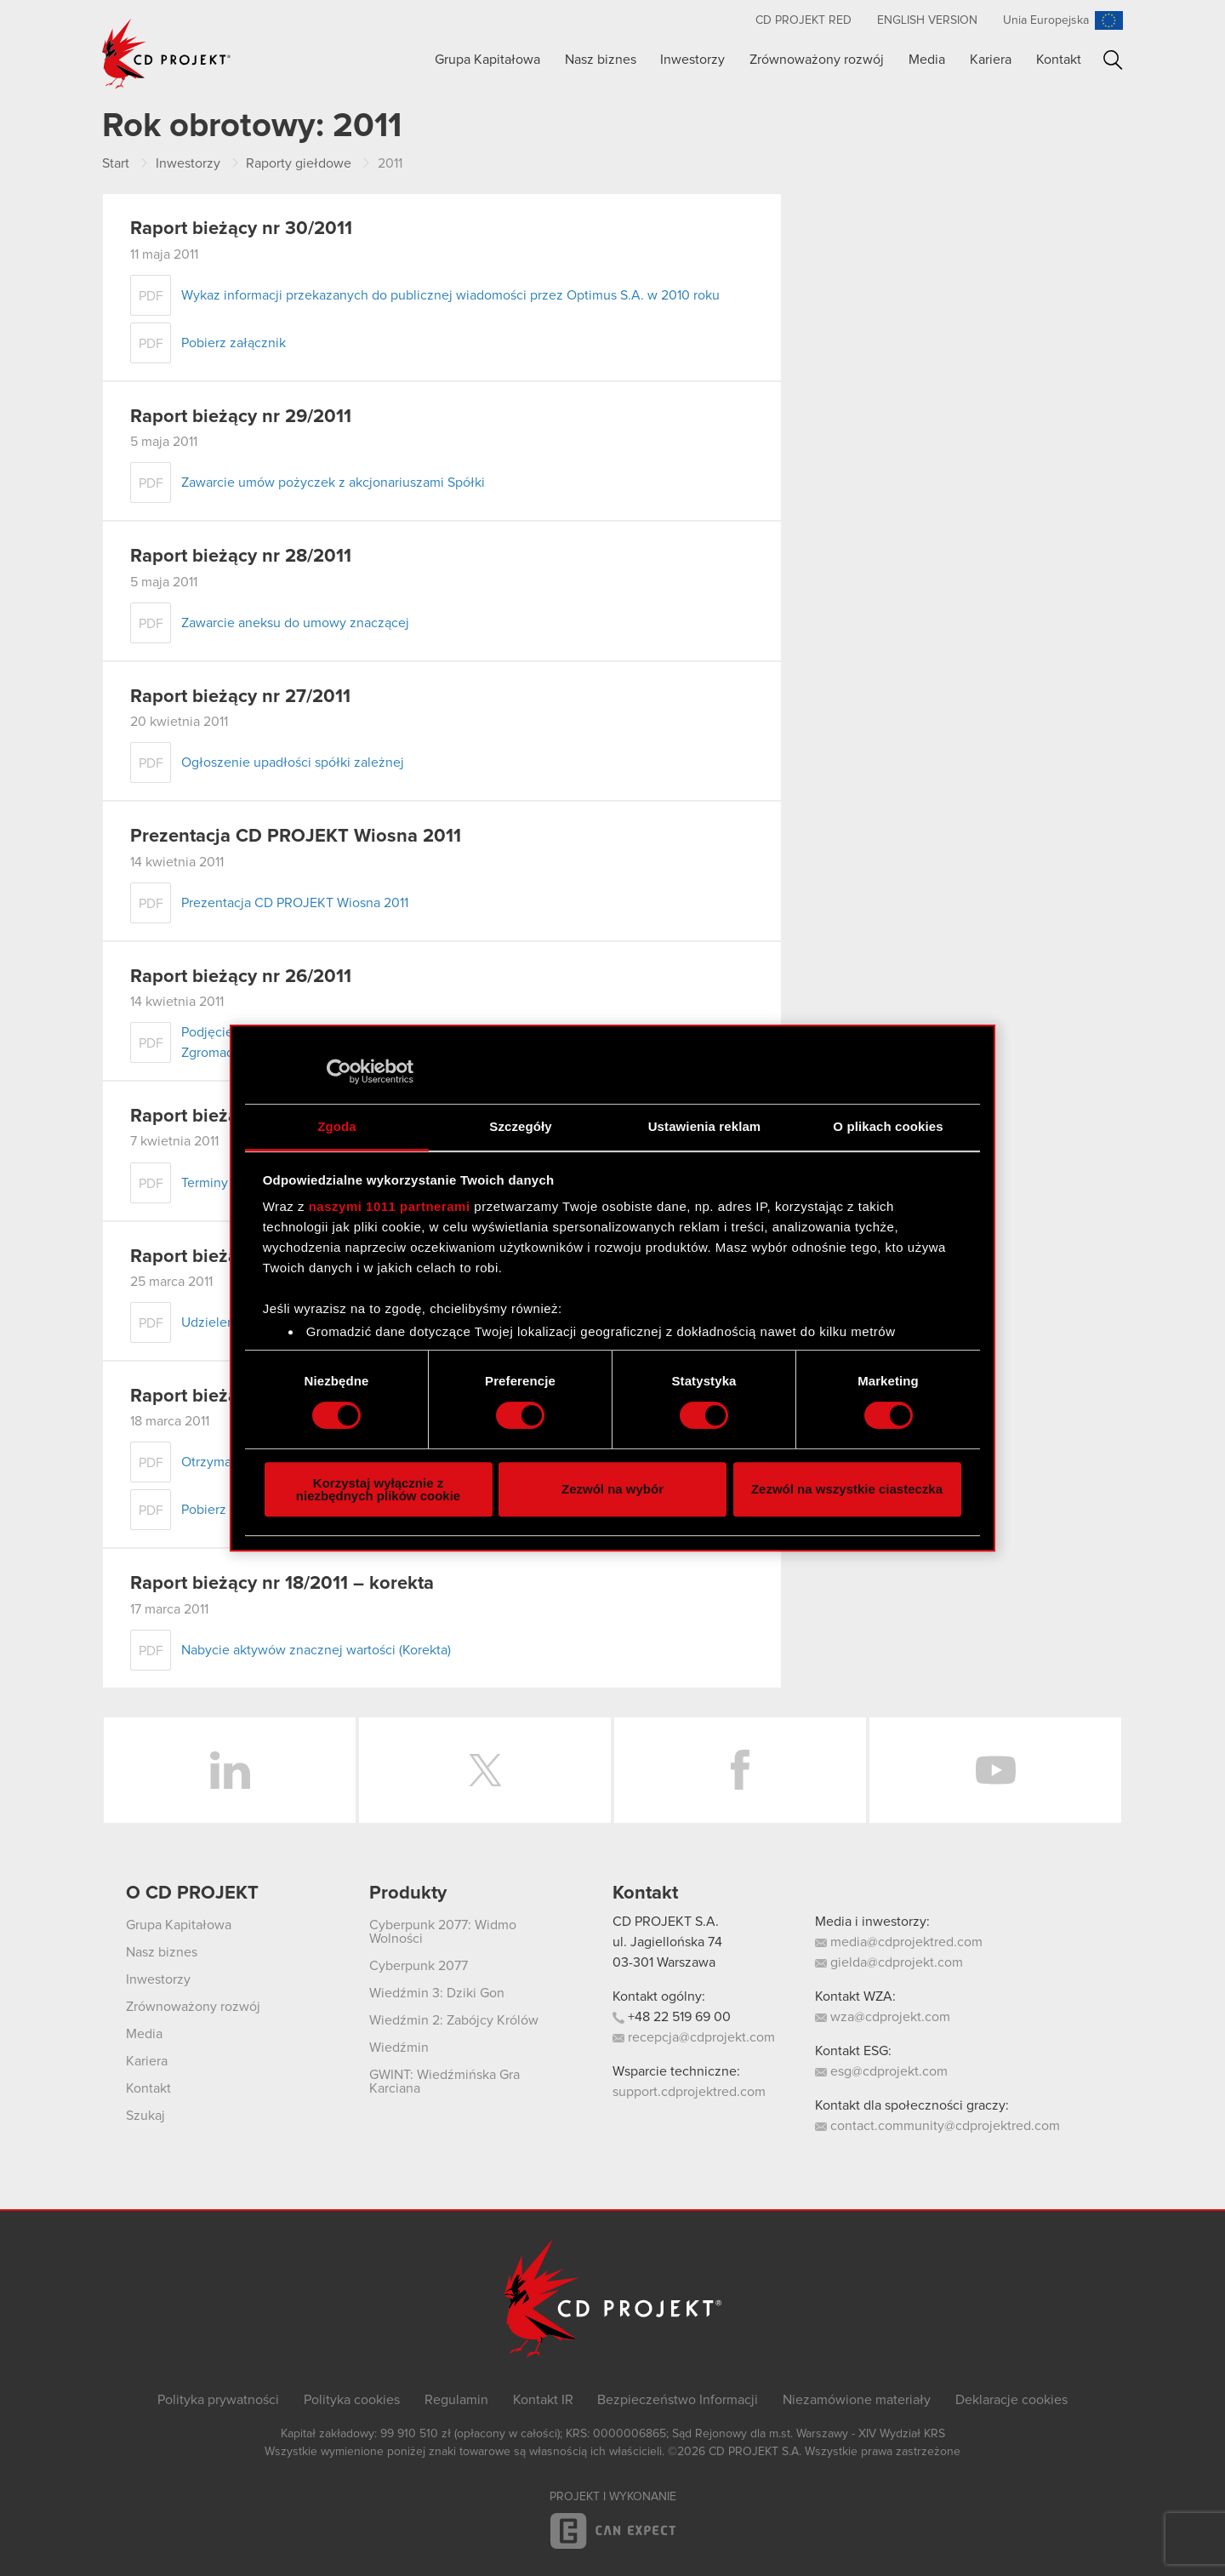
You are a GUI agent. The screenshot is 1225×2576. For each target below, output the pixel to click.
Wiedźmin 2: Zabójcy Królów (453, 2020)
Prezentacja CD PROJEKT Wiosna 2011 (295, 836)
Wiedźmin (399, 2047)
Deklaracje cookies (1011, 2400)
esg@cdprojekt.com (881, 2071)
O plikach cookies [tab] (888, 1126)
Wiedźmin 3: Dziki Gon (436, 1993)
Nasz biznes (600, 59)
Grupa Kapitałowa (487, 59)
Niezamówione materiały (857, 2400)
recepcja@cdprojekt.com (693, 2037)
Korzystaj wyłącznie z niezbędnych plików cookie (378, 1489)
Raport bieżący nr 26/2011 (240, 977)
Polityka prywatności (218, 2400)
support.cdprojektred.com (689, 2092)
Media (927, 59)
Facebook (740, 1770)
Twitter (485, 1770)
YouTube (995, 1770)
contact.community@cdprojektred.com (937, 2126)
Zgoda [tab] (336, 1126)
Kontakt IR (543, 2400)
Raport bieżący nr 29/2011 (240, 417)
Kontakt (1058, 59)
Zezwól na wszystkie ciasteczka (847, 1489)
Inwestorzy (692, 59)
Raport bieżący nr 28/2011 (240, 556)
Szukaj (1113, 60)
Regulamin (456, 2400)
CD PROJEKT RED (803, 20)
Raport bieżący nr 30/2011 (241, 229)
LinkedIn (230, 1770)
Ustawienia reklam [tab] (704, 1126)
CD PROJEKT (166, 53)
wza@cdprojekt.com (882, 2017)
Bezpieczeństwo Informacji (677, 2400)
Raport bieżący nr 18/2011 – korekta (282, 1583)
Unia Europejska (1046, 20)
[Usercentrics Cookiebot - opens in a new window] (339, 1071)
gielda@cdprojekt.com (889, 1962)
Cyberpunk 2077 (418, 1966)
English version (927, 20)
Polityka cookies (352, 2400)
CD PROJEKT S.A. (665, 1921)
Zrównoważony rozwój (816, 59)
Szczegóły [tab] (520, 1126)
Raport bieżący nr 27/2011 (240, 697)
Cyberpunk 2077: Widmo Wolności (442, 1931)
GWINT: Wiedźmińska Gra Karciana (444, 2081)
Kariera (990, 59)
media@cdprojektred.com (899, 1942)
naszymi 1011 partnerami (389, 1206)
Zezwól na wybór (612, 1489)
